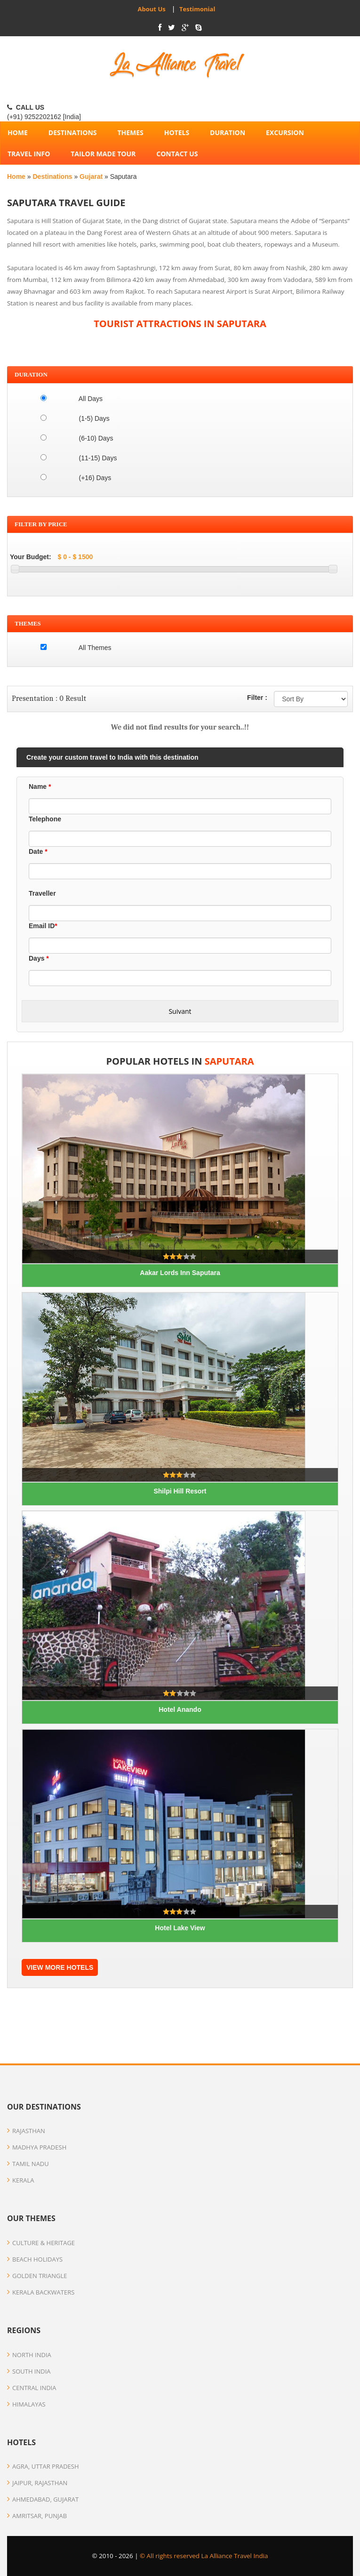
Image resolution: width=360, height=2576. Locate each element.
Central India (31, 2387)
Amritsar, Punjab (37, 2516)
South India (29, 2371)
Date (38, 851)
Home (17, 176)
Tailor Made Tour (103, 153)
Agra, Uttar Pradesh (43, 2466)
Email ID (43, 926)
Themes (130, 132)
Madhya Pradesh (36, 2147)
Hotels (176, 132)
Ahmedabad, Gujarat (43, 2499)
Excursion (285, 132)
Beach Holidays (35, 2259)
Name (40, 786)
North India (29, 2355)
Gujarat (92, 176)
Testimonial (195, 9)
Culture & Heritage (41, 2243)
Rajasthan (26, 2131)
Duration (227, 132)
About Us (152, 9)
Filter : (257, 697)
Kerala (20, 2180)
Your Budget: (30, 557)
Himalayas (26, 2404)
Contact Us (177, 153)
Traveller (42, 893)
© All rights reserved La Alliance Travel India (204, 2556)
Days (39, 958)
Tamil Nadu (28, 2163)
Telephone (45, 819)
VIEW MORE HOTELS (59, 1967)
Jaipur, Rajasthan (37, 2483)
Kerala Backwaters (40, 2292)
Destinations (72, 132)
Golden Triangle (37, 2275)
